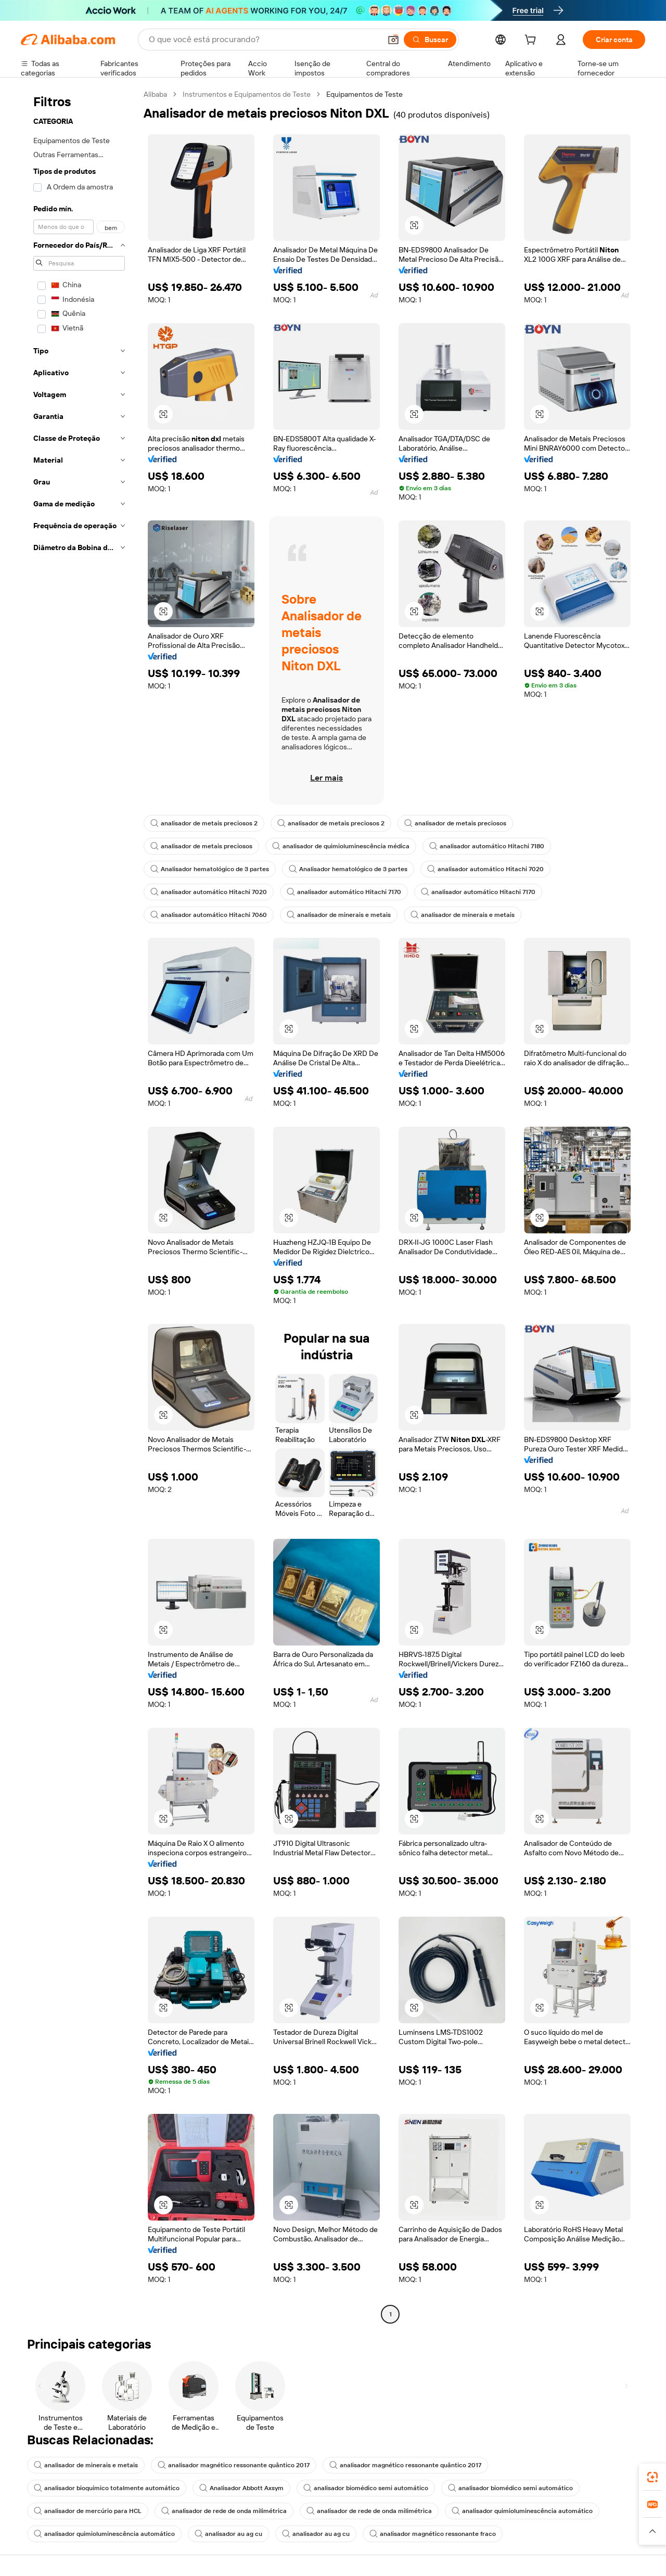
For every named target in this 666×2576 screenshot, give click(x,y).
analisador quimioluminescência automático (522, 2511)
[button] (393, 39)
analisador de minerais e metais (339, 915)
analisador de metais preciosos (455, 823)
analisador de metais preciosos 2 (204, 823)
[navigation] (79, 1205)
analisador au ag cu (228, 2534)
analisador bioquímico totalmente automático (107, 2488)
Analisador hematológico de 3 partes (209, 869)
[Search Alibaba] (264, 39)
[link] (652, 2477)
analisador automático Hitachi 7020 (485, 869)
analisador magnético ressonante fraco (432, 2534)
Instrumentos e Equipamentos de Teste (247, 94)
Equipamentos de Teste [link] (364, 94)
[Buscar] (430, 39)
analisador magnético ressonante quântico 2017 (234, 2465)
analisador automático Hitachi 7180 (486, 846)
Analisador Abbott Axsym (241, 2488)
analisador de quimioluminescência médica (340, 846)
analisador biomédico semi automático (365, 2488)
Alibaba (155, 94)
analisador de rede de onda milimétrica (224, 2511)
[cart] (532, 41)
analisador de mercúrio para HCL (88, 2511)
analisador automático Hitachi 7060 (208, 915)
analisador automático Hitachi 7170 (344, 892)
